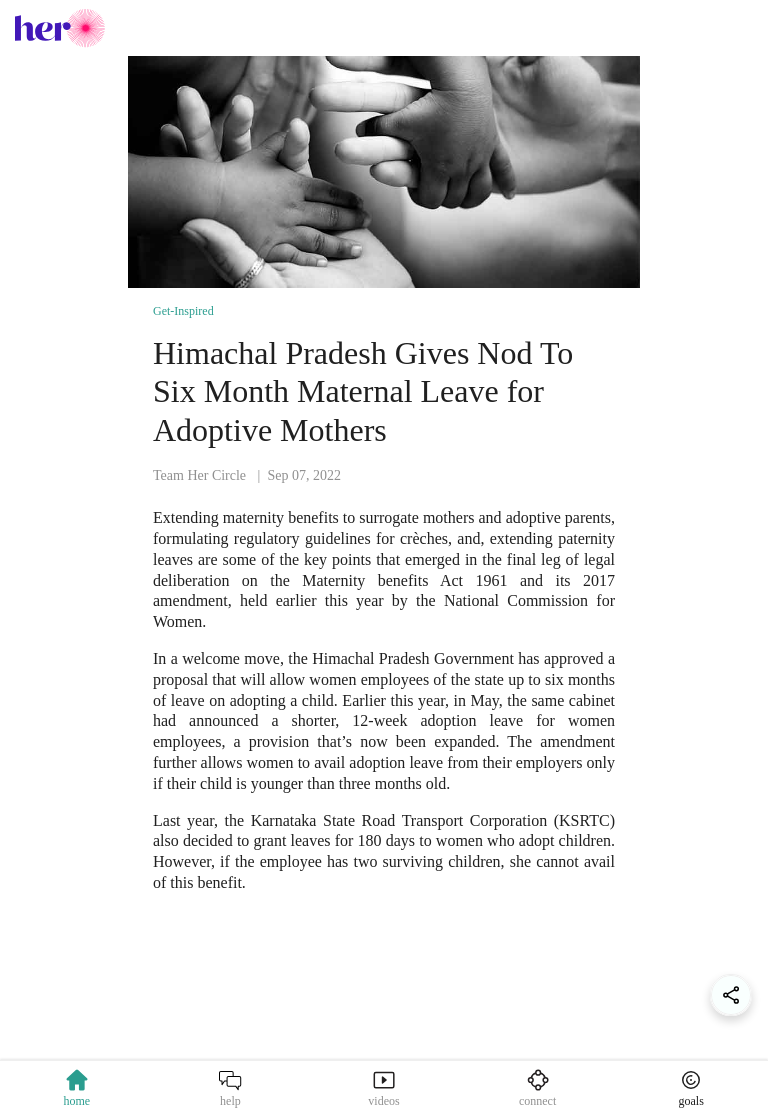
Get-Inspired (183, 311)
